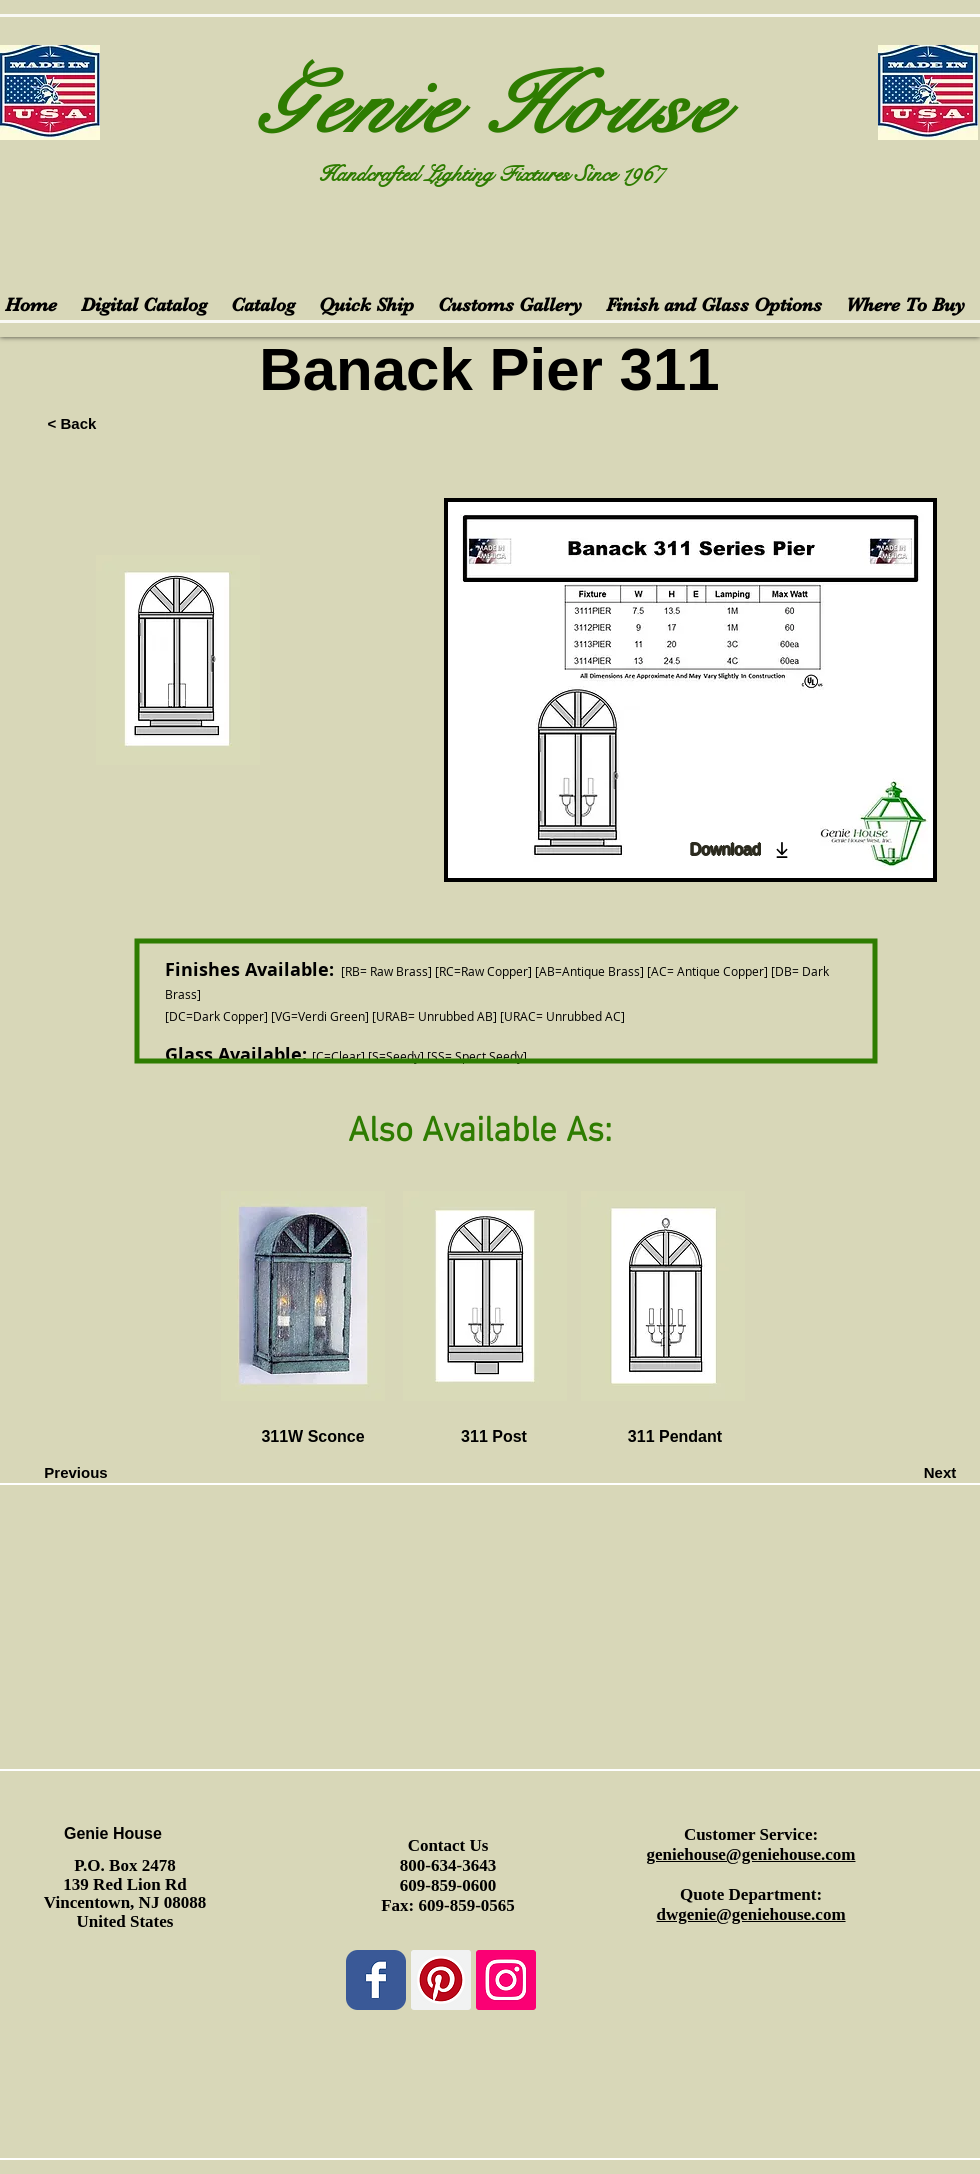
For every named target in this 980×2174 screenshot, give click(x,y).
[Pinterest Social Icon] (441, 1980)
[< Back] (72, 423)
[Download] (741, 850)
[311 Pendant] (675, 1438)
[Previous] (76, 1473)
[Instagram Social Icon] (506, 1980)
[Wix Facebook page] (376, 1980)
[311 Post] (494, 1438)
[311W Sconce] (313, 1438)
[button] (121, 1433)
